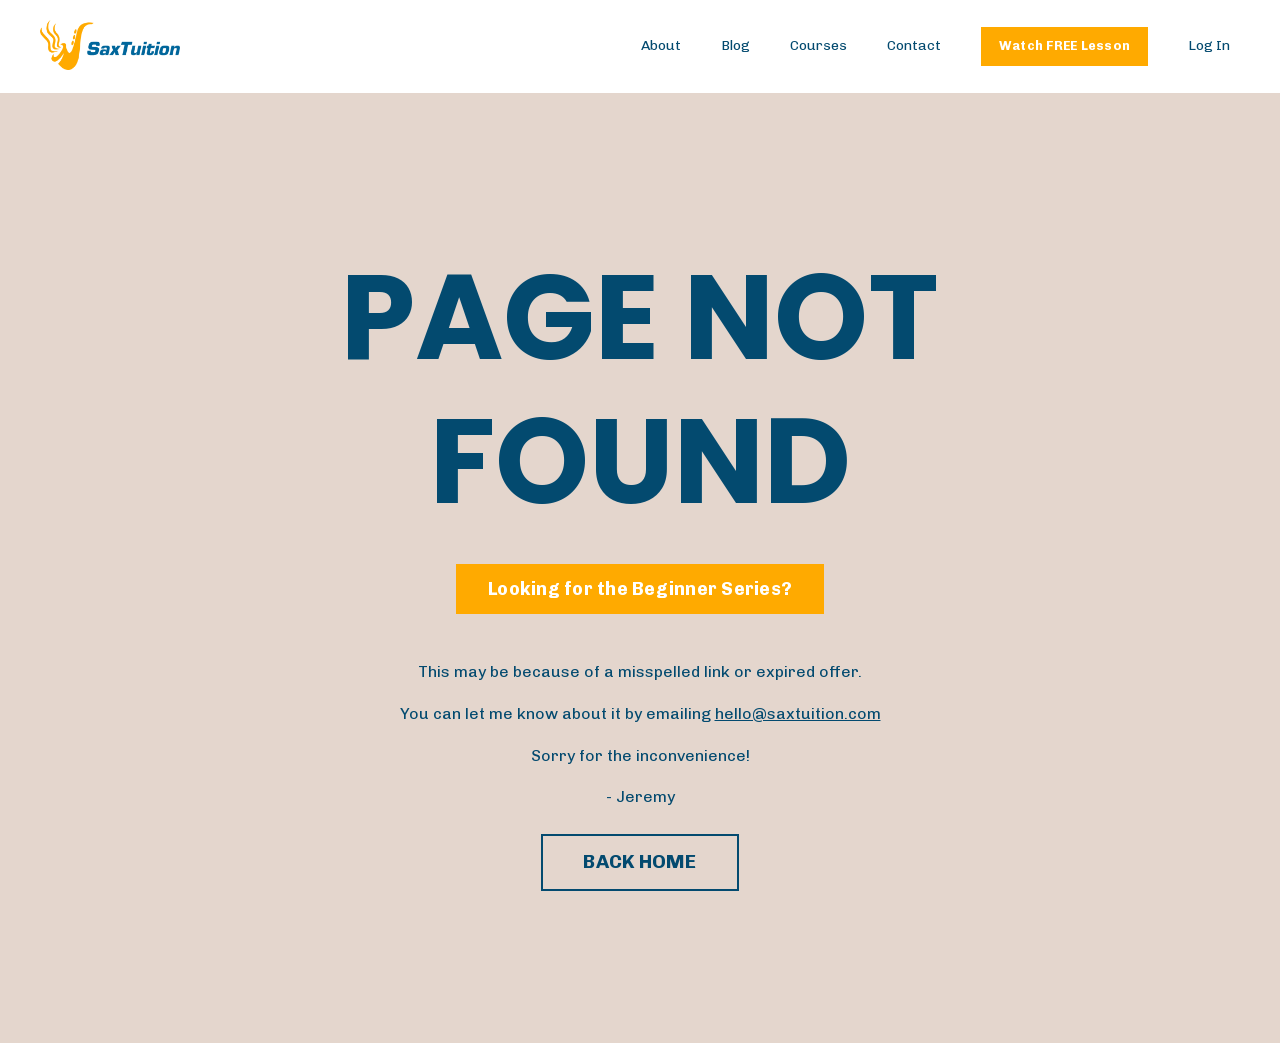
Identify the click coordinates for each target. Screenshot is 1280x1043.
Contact (914, 45)
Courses (818, 45)
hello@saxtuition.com (798, 713)
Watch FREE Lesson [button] (1064, 45)
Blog (735, 45)
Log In (1209, 45)
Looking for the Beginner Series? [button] (640, 589)
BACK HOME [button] (639, 861)
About (661, 45)
